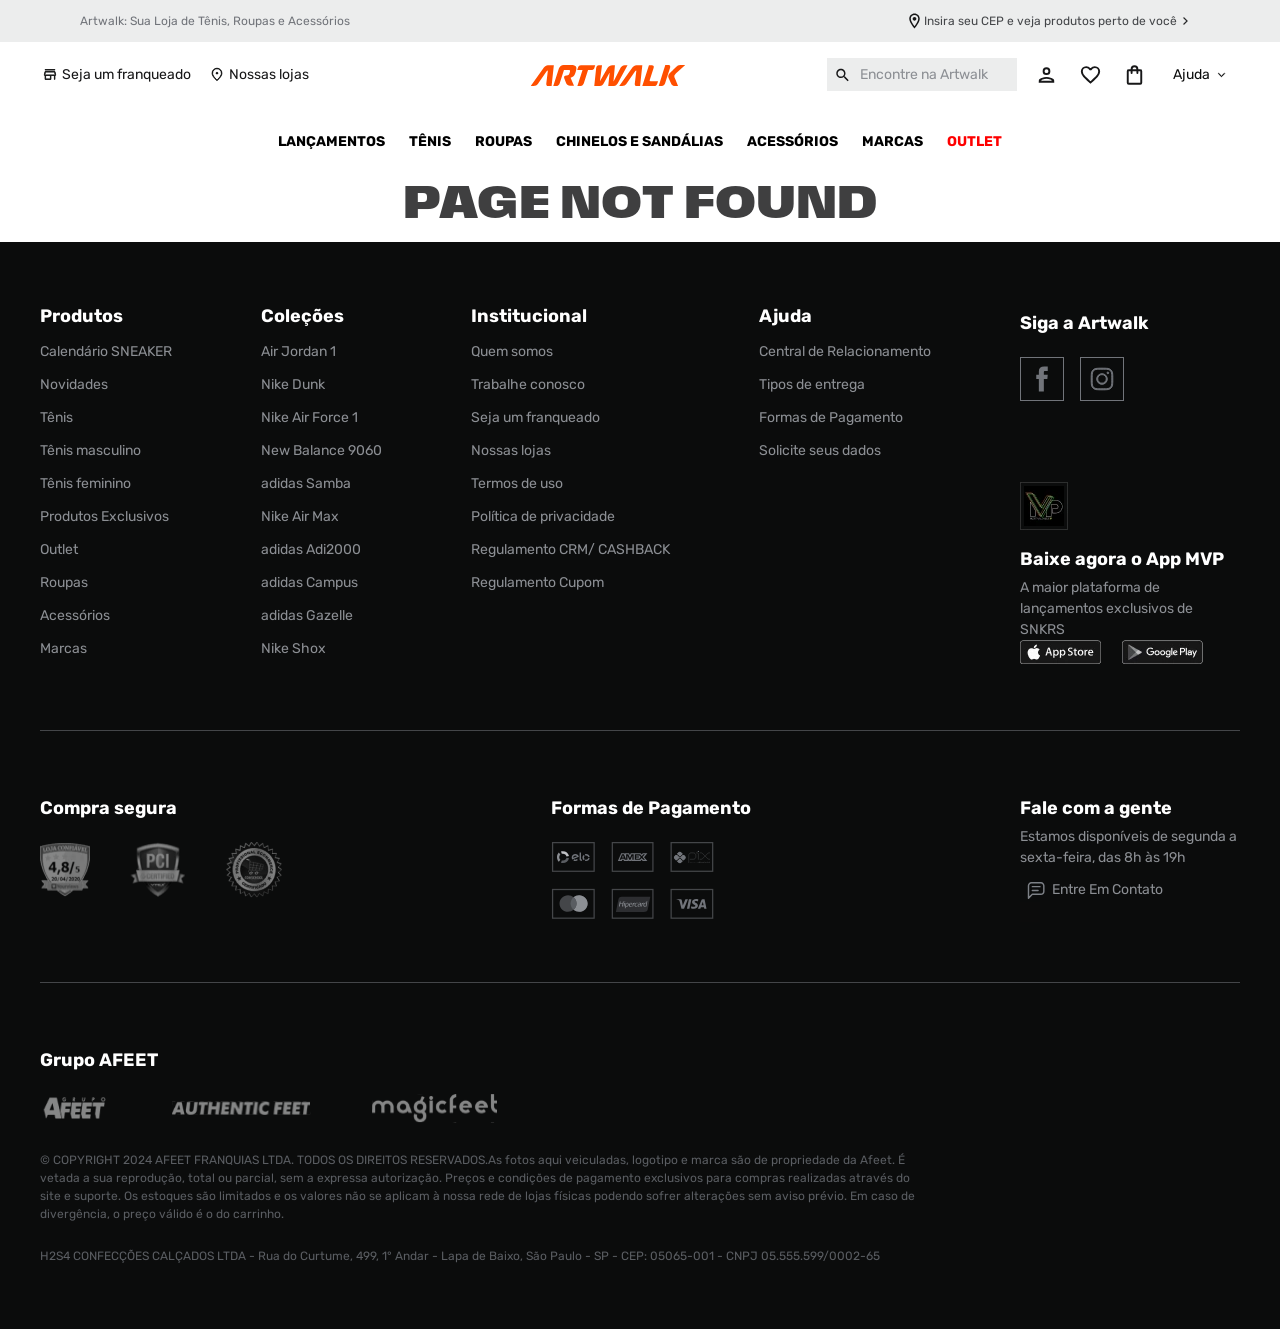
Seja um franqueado (115, 74)
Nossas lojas (258, 74)
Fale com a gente (1096, 808)
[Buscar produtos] (843, 74)
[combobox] (922, 74)
